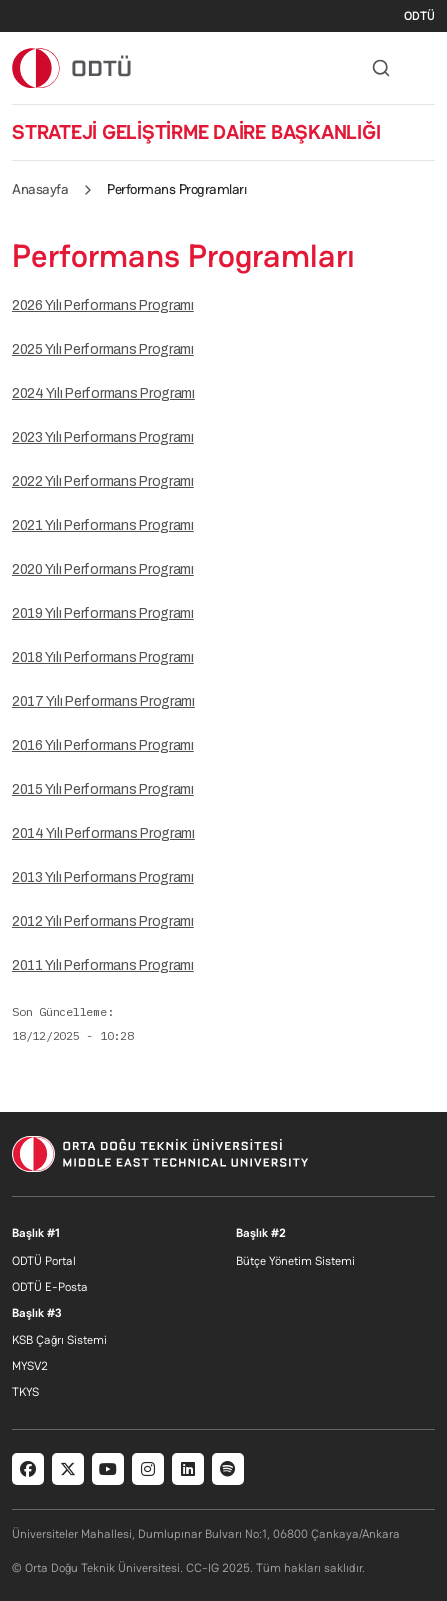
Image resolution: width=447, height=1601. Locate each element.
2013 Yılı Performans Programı (103, 877)
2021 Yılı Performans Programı (103, 525)
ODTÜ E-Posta (50, 1287)
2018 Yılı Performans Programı (103, 657)
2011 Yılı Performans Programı (103, 965)
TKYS (25, 1392)
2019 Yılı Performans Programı (103, 613)
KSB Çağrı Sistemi (59, 1340)
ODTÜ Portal (44, 1261)
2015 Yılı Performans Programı (103, 789)
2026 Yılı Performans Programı (103, 305)
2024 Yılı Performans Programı (103, 393)
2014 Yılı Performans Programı (103, 833)
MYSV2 (30, 1366)
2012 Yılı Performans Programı (103, 921)
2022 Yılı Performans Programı (103, 481)
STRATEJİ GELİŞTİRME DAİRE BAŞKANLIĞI (196, 132)
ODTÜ (419, 16)
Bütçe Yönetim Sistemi (295, 1261)
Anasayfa (40, 189)
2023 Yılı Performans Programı (103, 437)
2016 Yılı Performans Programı (103, 745)
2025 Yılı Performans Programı (103, 349)
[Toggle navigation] (425, 68)
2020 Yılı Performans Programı (103, 569)
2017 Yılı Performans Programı (103, 701)
